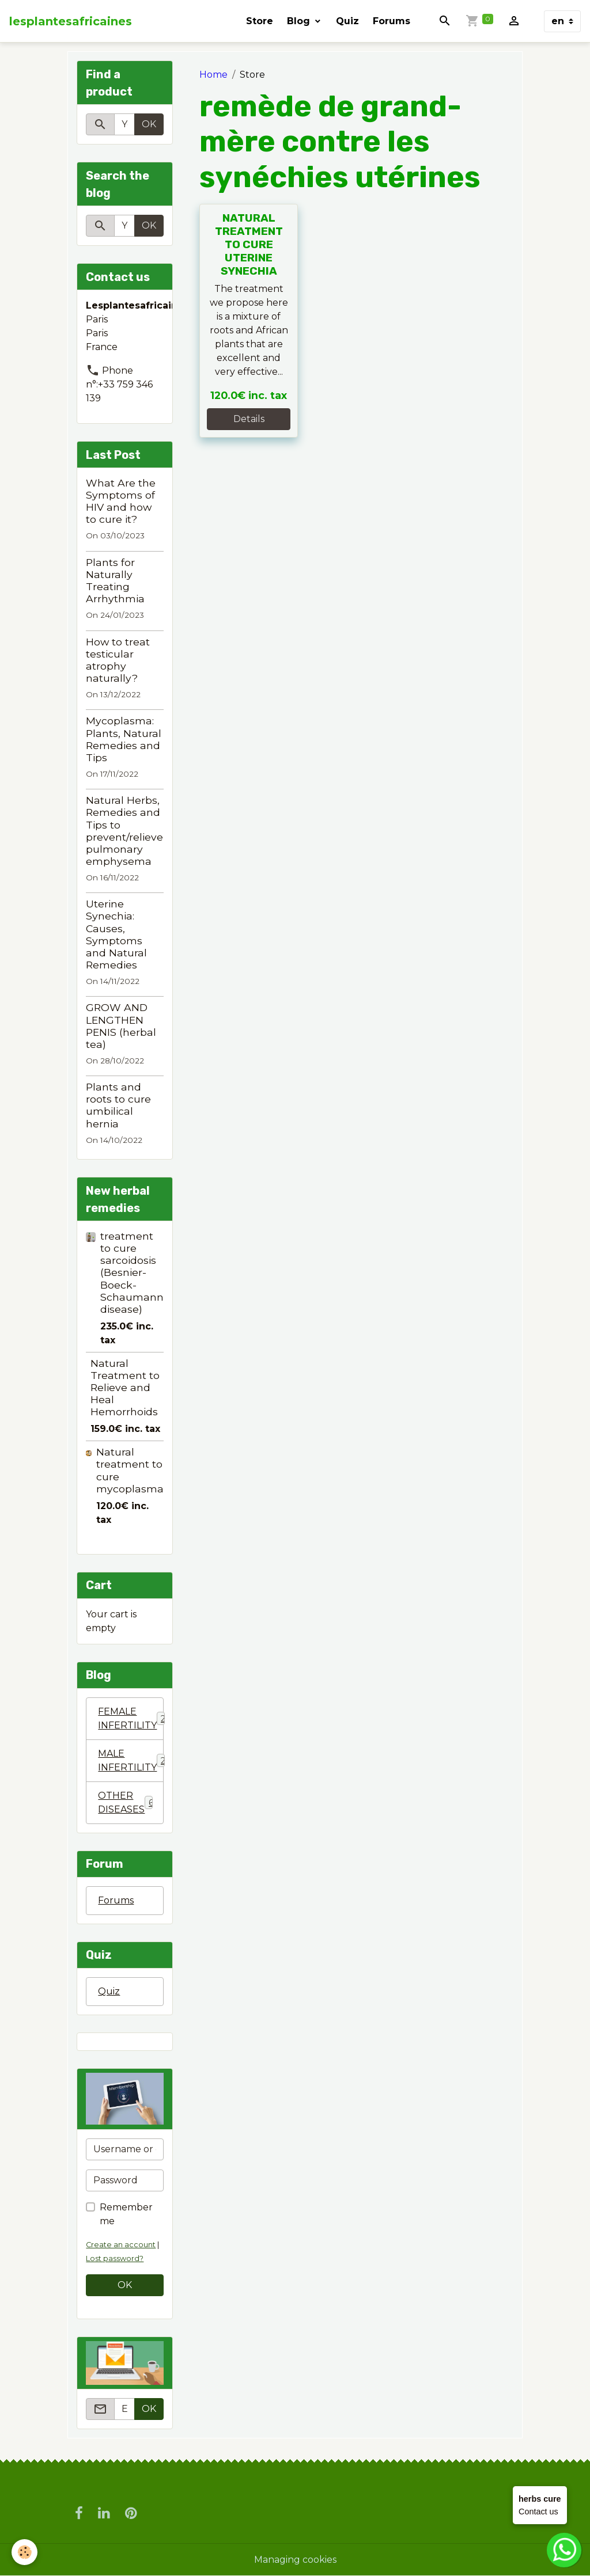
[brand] (70, 21)
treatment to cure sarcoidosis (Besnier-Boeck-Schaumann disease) (132, 1272)
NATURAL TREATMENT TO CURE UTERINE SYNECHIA (249, 244)
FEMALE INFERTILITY (131, 1718)
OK (149, 124)
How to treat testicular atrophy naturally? (118, 660)
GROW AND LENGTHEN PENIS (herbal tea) (121, 1025)
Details (248, 418)
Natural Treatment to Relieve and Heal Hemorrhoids (125, 1387)
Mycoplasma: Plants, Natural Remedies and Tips (123, 739)
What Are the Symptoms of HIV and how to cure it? (121, 501)
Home (213, 74)
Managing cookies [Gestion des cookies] (295, 2559)
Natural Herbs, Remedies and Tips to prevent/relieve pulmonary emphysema (124, 830)
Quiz (347, 21)
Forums (391, 21)
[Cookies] (24, 2552)
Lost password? (114, 2258)
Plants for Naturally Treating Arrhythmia (115, 580)
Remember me (126, 2214)
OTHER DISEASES (125, 1802)
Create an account (121, 2244)
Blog (300, 21)
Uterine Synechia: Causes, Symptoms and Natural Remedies (116, 934)
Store (259, 21)
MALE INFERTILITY (131, 1760)
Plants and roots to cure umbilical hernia (118, 1105)
